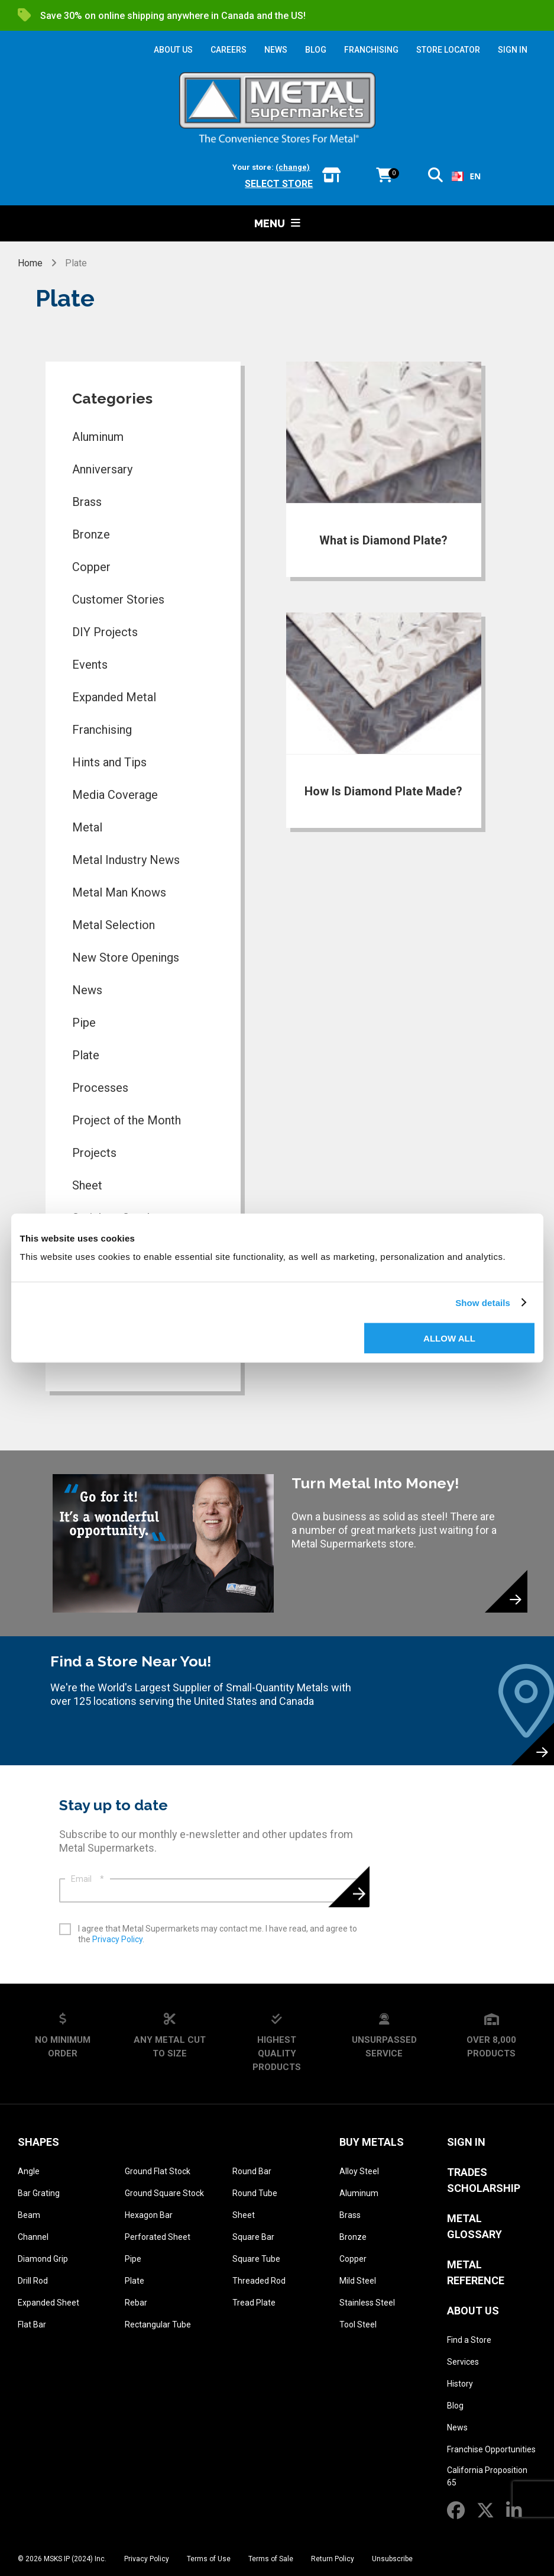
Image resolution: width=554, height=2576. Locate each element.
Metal (87, 827)
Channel (33, 2237)
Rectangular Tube (158, 2324)
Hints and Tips (109, 762)
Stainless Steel (367, 2302)
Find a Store (469, 2340)
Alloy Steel (359, 2171)
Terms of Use (209, 2559)
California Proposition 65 (487, 2476)
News (87, 990)
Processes (100, 1088)
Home (31, 263)
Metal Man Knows (119, 892)
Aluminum (98, 437)
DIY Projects (105, 632)
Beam (29, 2215)
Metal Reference (475, 2272)
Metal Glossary (474, 2226)
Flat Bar (32, 2324)
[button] (435, 177)
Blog (455, 2405)
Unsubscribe (392, 2559)
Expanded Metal (114, 697)
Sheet (87, 1185)
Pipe (84, 1022)
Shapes (38, 2142)
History (460, 2383)
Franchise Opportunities (491, 2449)
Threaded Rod (259, 2280)
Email (87, 1879)
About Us (473, 2310)
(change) (293, 167)
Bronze (91, 534)
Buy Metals (371, 2142)
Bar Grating (39, 2193)
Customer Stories (118, 599)
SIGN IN (512, 49)
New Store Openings (125, 957)
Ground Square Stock (164, 2193)
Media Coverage (115, 795)
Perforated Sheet (157, 2237)
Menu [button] (277, 223)
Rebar (136, 2302)
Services (463, 2362)
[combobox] (466, 176)
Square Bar (253, 2237)
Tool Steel (358, 2324)
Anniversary (102, 469)
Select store (279, 183)
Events (90, 664)
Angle (29, 2171)
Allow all (449, 1338)
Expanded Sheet (48, 2302)
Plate (85, 1055)
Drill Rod (33, 2280)
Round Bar (251, 2171)
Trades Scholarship (483, 2180)
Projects (94, 1153)
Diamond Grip (43, 2259)
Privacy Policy (117, 1939)
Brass (87, 502)
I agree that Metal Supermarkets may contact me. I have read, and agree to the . (217, 1934)
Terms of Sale (270, 2559)
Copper (91, 567)
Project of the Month (126, 1120)
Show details (482, 1302)
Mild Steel (357, 2280)
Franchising (102, 730)
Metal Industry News (126, 860)
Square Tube (256, 2259)
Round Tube (254, 2193)
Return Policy (332, 2559)
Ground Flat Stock (157, 2171)
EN (466, 176)
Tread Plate (254, 2302)
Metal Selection (113, 925)
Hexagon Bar (149, 2215)
